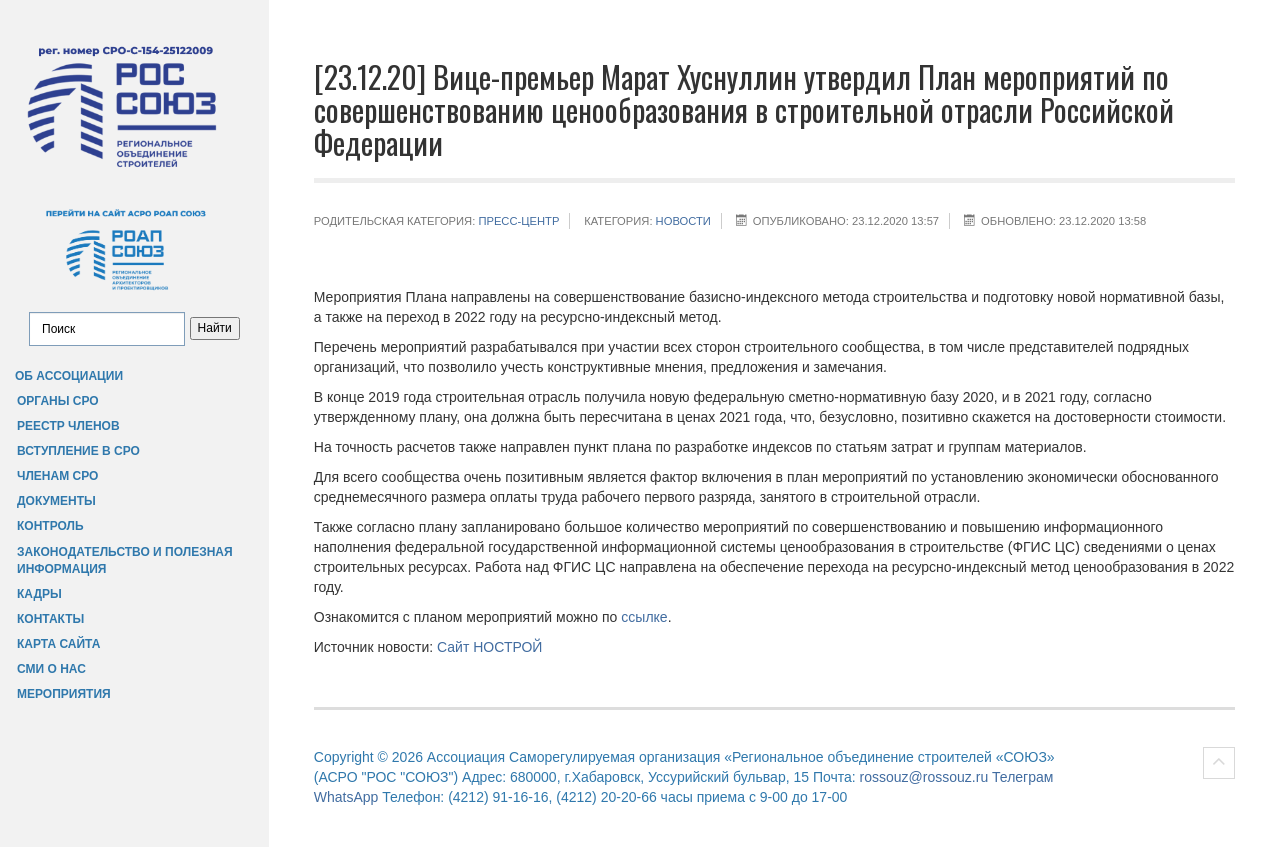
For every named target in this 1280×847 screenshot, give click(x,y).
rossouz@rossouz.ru (924, 777)
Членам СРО (57, 476)
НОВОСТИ (683, 221)
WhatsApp (346, 797)
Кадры (39, 594)
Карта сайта (58, 644)
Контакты (50, 619)
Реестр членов (68, 426)
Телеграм (1022, 777)
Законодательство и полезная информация (125, 560)
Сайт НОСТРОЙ (489, 647)
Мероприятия (64, 694)
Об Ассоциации (69, 376)
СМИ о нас (51, 669)
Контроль (50, 526)
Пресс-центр (518, 221)
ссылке (644, 617)
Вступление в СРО (78, 451)
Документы (56, 501)
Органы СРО (58, 401)
